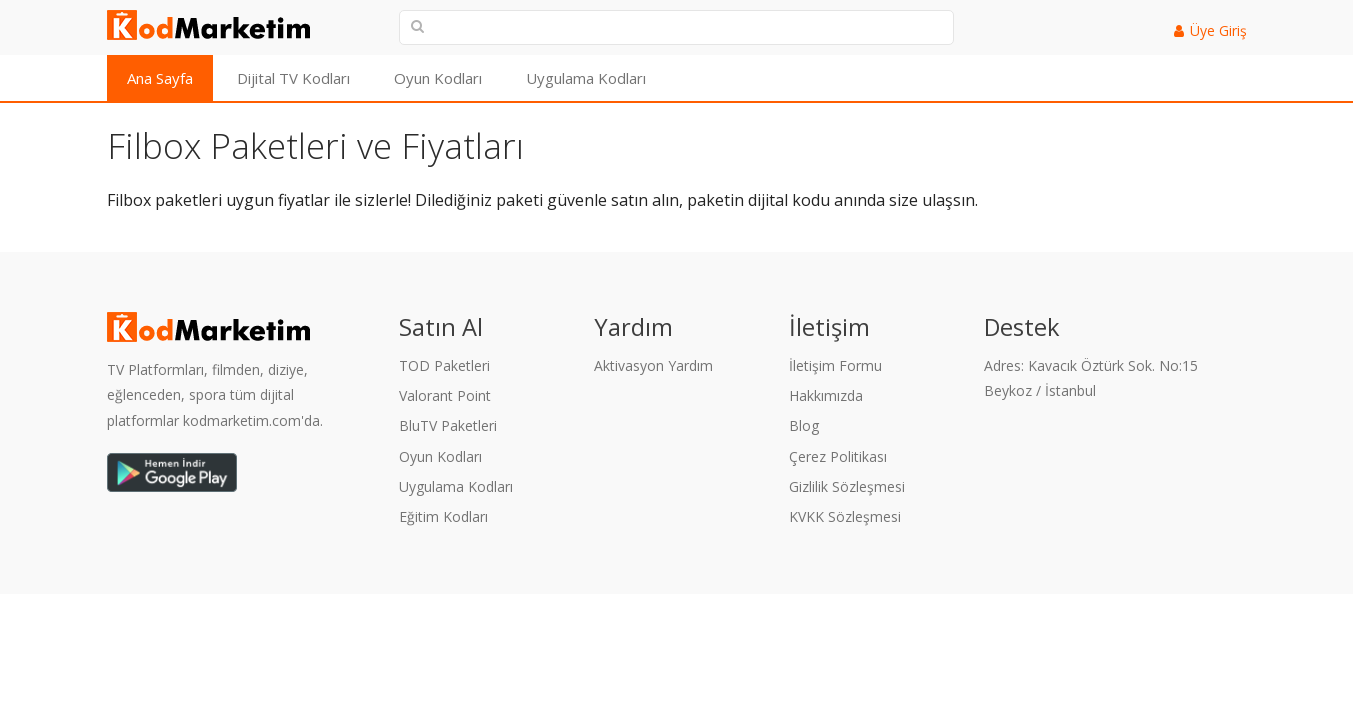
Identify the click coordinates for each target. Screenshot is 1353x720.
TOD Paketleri (444, 365)
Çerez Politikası (838, 456)
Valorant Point (445, 395)
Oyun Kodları (438, 78)
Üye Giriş (1218, 30)
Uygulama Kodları (586, 78)
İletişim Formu (835, 365)
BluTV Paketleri (448, 425)
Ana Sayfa (160, 78)
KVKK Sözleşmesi (845, 516)
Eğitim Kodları (443, 516)
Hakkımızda (826, 395)
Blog (804, 425)
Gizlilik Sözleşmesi (847, 486)
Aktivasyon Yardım (653, 365)
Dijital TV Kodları (293, 78)
